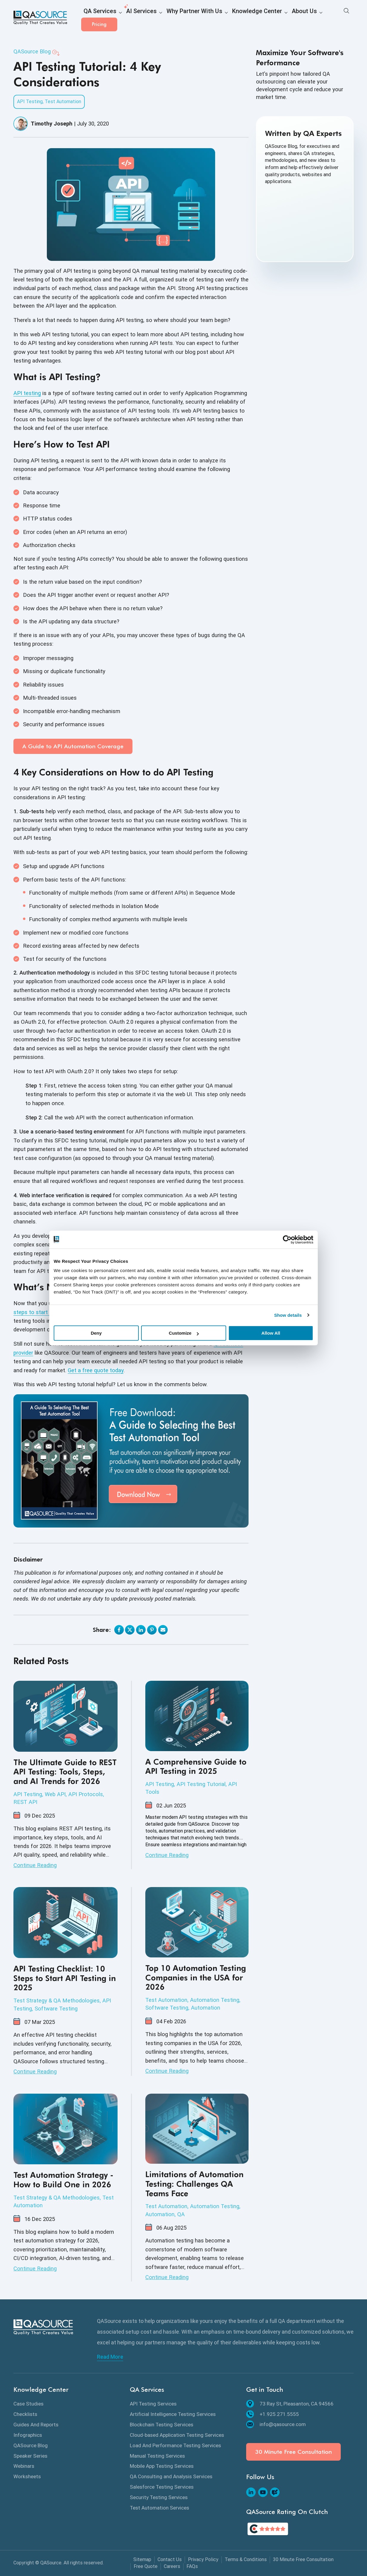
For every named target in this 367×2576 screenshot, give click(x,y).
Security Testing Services (159, 2497)
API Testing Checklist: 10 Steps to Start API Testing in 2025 (64, 1978)
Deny (96, 1333)
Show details (288, 1315)
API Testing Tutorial (201, 1784)
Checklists (25, 2414)
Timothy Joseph (52, 123)
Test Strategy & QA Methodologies (56, 2000)
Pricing (335, 18)
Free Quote (146, 2566)
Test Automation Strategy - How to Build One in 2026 (63, 2179)
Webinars (23, 2466)
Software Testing (56, 2008)
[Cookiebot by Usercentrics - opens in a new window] (287, 1239)
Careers (172, 2566)
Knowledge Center (228, 18)
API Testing (30, 101)
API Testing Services (153, 2404)
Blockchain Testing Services (161, 2425)
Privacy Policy (203, 2559)
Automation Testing (214, 2000)
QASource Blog (32, 51)
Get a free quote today (96, 1370)
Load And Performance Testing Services (175, 2445)
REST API (25, 1802)
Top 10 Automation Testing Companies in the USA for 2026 (195, 1977)
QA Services (97, 18)
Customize (184, 1333)
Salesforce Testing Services (162, 2487)
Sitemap (142, 2559)
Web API (55, 1794)
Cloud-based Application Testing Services (177, 2435)
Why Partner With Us (176, 18)
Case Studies (28, 2404)
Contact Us (170, 2559)
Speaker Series (30, 2456)
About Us (268, 18)
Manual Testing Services (157, 2456)
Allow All (270, 1333)
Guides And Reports (35, 2425)
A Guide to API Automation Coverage (73, 746)
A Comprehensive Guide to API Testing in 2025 (195, 1766)
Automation (205, 2008)
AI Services (132, 18)
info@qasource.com (276, 2424)
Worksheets (27, 2476)
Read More (110, 2357)
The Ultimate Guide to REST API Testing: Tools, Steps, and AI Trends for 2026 (65, 1772)
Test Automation (63, 101)
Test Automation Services (159, 2508)
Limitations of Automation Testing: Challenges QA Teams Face (194, 2184)
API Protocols (85, 1794)
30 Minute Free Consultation (293, 2451)
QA (181, 2214)
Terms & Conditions (246, 2559)
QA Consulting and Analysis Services (171, 2476)
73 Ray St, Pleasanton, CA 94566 (290, 2403)
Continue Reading (35, 1865)
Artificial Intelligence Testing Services (173, 2414)
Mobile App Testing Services (162, 2466)
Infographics (27, 2435)
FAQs (192, 2566)
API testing (27, 393)
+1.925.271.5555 (272, 2414)
